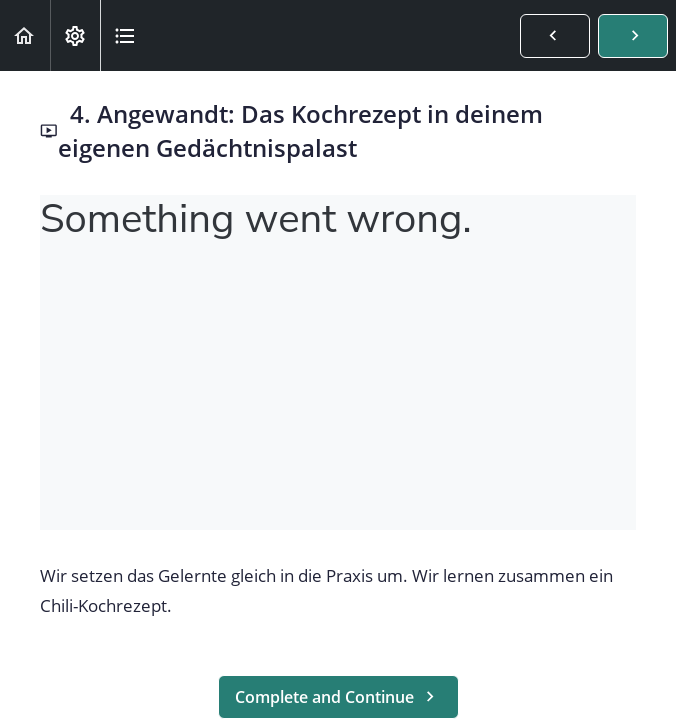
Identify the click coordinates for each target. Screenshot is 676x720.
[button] (25, 35)
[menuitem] (75, 35)
